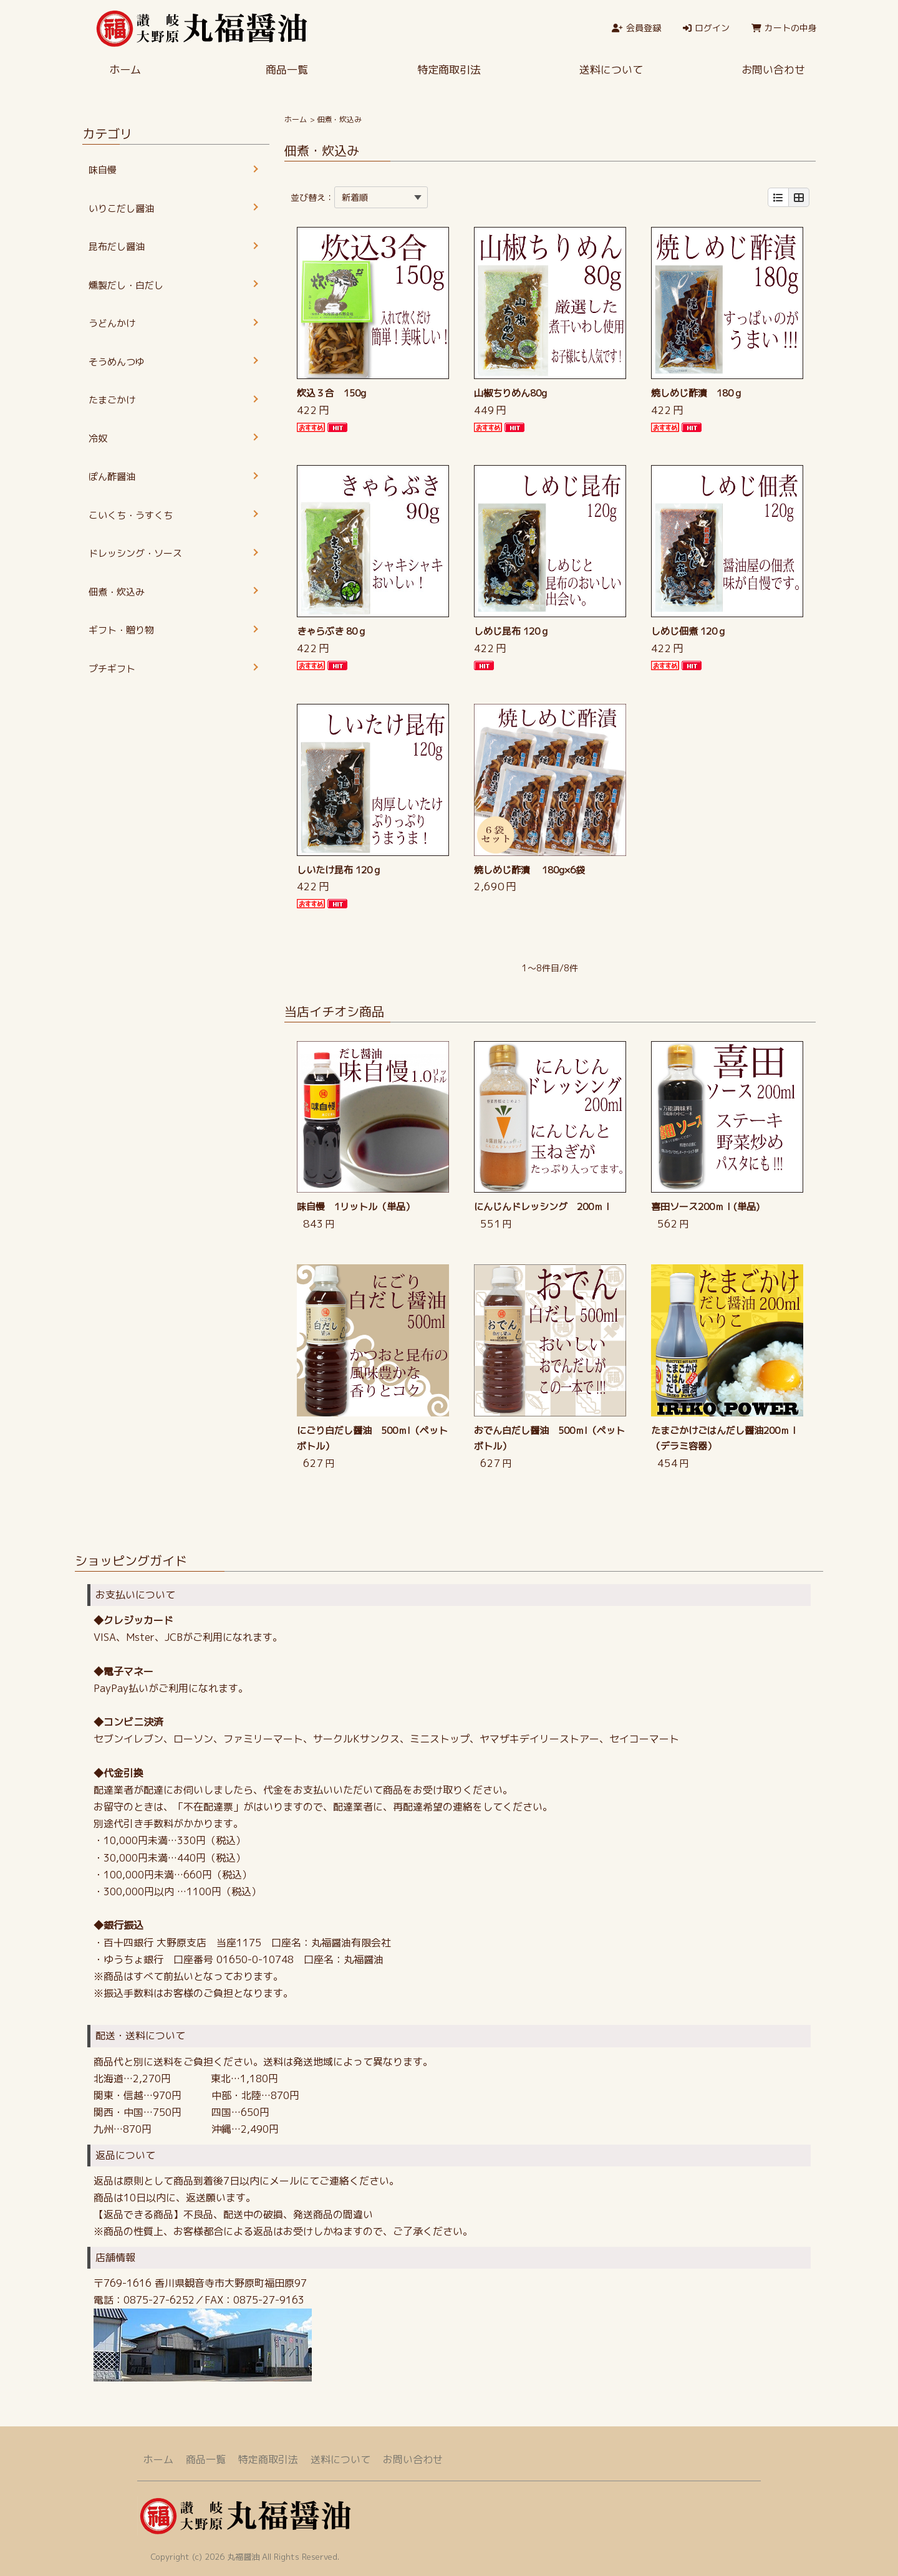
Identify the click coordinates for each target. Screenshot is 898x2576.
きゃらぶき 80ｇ (332, 631)
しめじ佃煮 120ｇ (689, 631)
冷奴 (98, 438)
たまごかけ (112, 399)
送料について (611, 69)
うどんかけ (112, 323)
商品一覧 (287, 69)
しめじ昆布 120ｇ (511, 631)
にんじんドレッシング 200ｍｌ (543, 1206)
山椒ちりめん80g (510, 393)
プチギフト (112, 668)
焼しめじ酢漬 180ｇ (697, 393)
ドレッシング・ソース (135, 553)
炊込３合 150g (331, 393)
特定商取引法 (449, 69)
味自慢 (103, 169)
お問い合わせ (773, 69)
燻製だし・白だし (126, 285)
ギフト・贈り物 (121, 630)
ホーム (125, 69)
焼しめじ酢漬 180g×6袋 (529, 870)
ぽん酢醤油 (112, 476)
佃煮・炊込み (117, 591)
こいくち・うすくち (131, 515)
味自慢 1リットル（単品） (356, 1206)
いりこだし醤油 (121, 208)
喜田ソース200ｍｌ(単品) (705, 1206)
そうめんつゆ (117, 361)
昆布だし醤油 (117, 246)
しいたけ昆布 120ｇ (339, 870)
